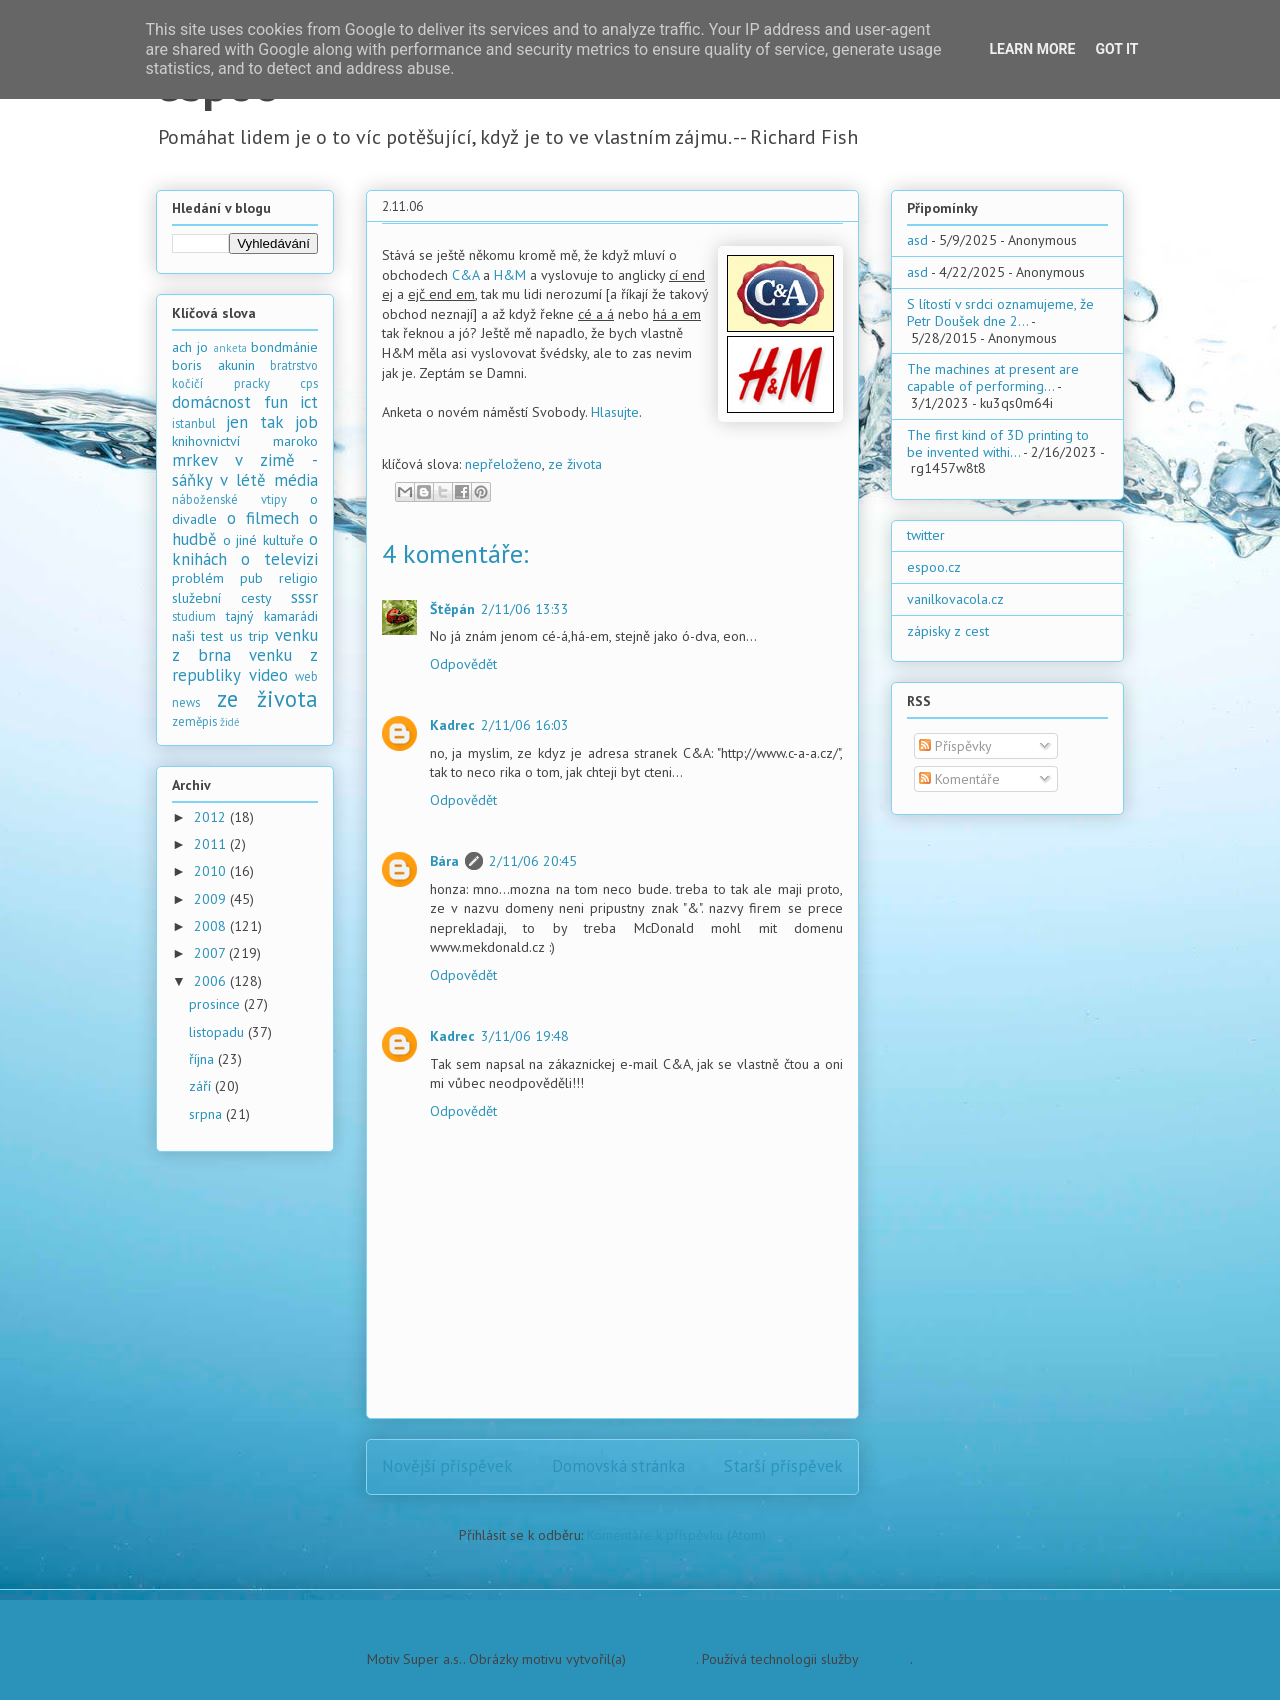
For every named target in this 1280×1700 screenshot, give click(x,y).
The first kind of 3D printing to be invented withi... (998, 443)
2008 (212, 926)
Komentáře (959, 779)
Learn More (1032, 49)
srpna (207, 1114)
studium (194, 616)
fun (276, 402)
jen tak (254, 422)
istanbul (194, 423)
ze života (575, 464)
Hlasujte (615, 412)
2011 (212, 844)
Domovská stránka (618, 1466)
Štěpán (452, 609)
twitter (926, 535)
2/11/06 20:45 (533, 861)
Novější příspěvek (447, 1466)
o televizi (279, 559)
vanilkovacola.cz (955, 599)
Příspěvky (955, 746)
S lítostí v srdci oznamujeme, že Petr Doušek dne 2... (1000, 312)
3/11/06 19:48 (525, 1036)
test (212, 636)
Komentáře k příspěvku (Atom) (676, 1535)
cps (309, 383)
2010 (212, 871)
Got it (1116, 49)
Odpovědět (463, 664)
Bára (444, 861)
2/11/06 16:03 (525, 725)
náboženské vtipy (229, 499)
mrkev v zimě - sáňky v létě (245, 470)
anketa (230, 348)
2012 (212, 817)
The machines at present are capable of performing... (993, 377)
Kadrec (452, 725)
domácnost (211, 402)
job (306, 422)
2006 (212, 981)
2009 (212, 899)
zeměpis (194, 721)
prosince (216, 1004)
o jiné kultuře (263, 540)
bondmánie (284, 347)
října (203, 1059)
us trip (249, 636)
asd (917, 240)
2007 (211, 953)
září (202, 1086)
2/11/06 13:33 (525, 609)
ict (309, 402)
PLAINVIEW (663, 1659)
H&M (510, 275)
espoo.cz (934, 567)
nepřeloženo (503, 464)
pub (251, 578)
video (268, 675)
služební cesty (222, 598)
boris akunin (213, 365)
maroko (295, 441)
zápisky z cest (948, 631)
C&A (465, 275)
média (296, 480)
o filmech (263, 518)
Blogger (886, 1659)
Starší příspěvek (783, 1466)
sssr (304, 597)
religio (298, 578)
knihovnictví (206, 441)
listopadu (218, 1032)
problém (198, 578)
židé (230, 722)
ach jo (190, 347)
